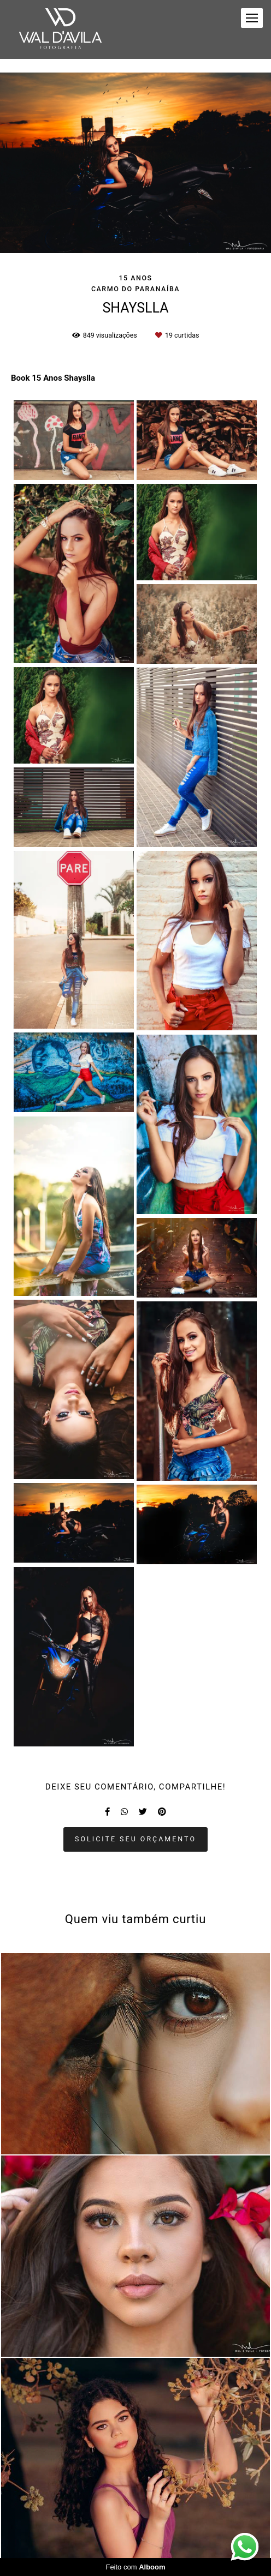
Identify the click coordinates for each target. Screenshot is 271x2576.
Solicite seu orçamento (135, 1839)
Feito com (135, 2567)
